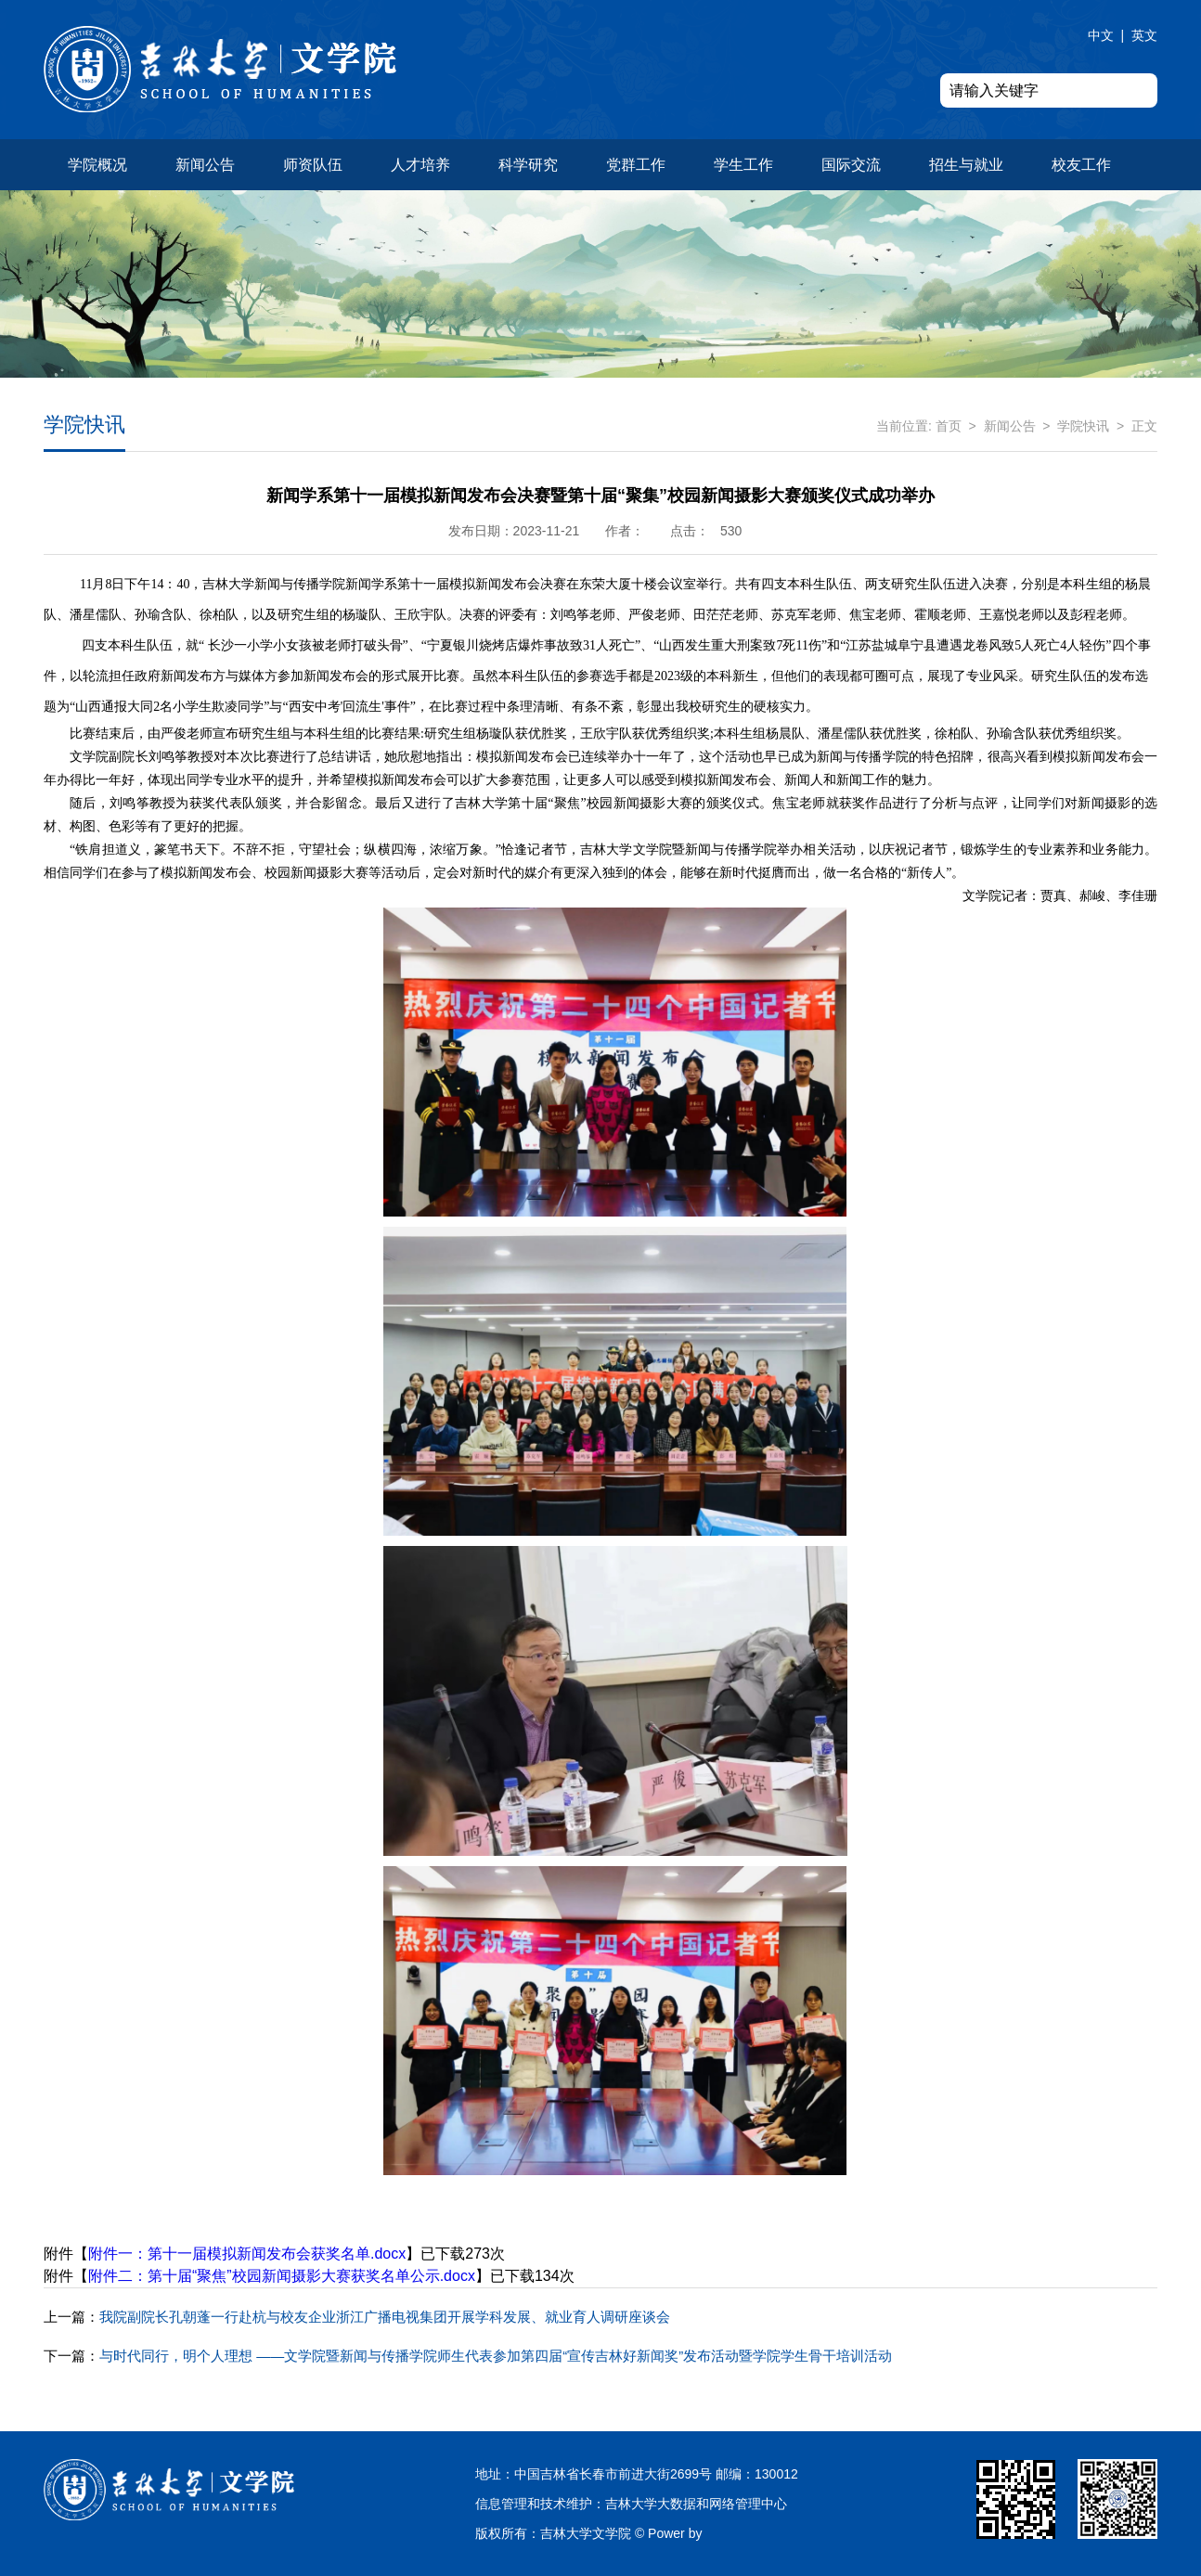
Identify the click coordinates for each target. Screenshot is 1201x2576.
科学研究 (528, 165)
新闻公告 (205, 165)
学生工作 (743, 165)
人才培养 (420, 165)
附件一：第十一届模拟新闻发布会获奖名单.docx (247, 2253)
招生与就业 (966, 165)
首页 (949, 426)
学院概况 (97, 165)
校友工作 (1081, 165)
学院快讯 (1083, 426)
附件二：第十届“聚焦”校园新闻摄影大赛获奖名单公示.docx (281, 2276)
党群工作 (635, 165)
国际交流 (851, 165)
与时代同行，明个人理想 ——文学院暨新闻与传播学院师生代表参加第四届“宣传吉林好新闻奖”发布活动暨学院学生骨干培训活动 (468, 2355)
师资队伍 (312, 165)
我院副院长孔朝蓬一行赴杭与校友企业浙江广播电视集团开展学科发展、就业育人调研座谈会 (357, 2317)
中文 (1101, 35)
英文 (1144, 35)
